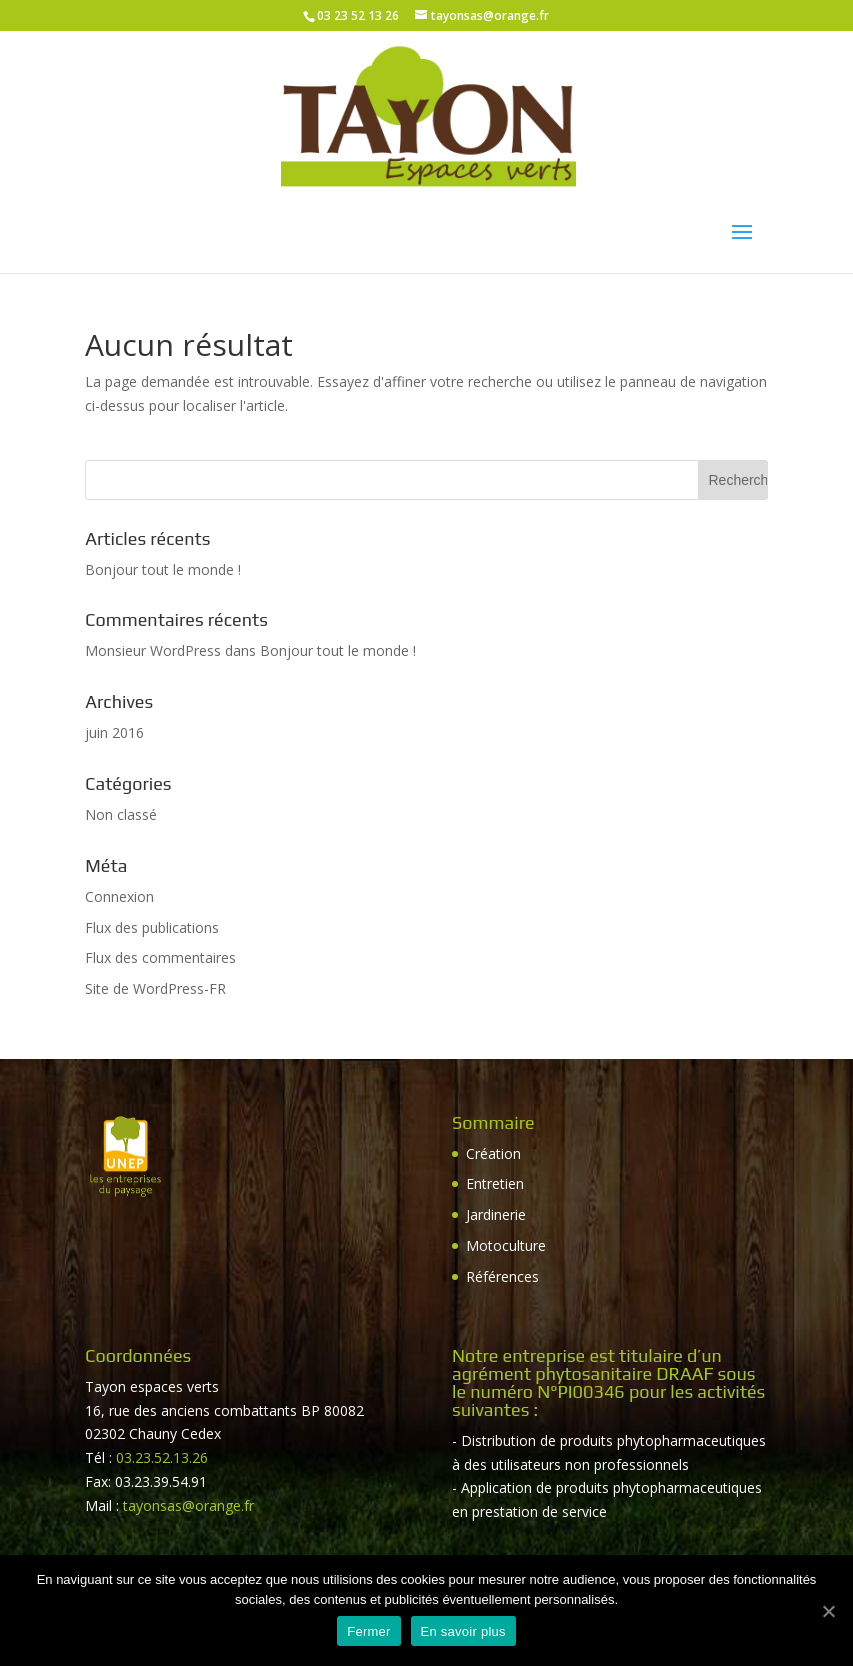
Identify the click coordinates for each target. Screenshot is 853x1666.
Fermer (368, 1631)
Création (493, 1153)
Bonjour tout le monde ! (163, 569)
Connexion (119, 896)
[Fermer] (828, 1611)
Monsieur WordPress (153, 650)
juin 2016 (114, 732)
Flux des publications (152, 927)
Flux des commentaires (160, 957)
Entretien (495, 1183)
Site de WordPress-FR (155, 988)
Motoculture (506, 1245)
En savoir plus (463, 1631)
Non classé (121, 814)
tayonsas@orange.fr (188, 1505)
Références (502, 1276)
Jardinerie (496, 1214)
